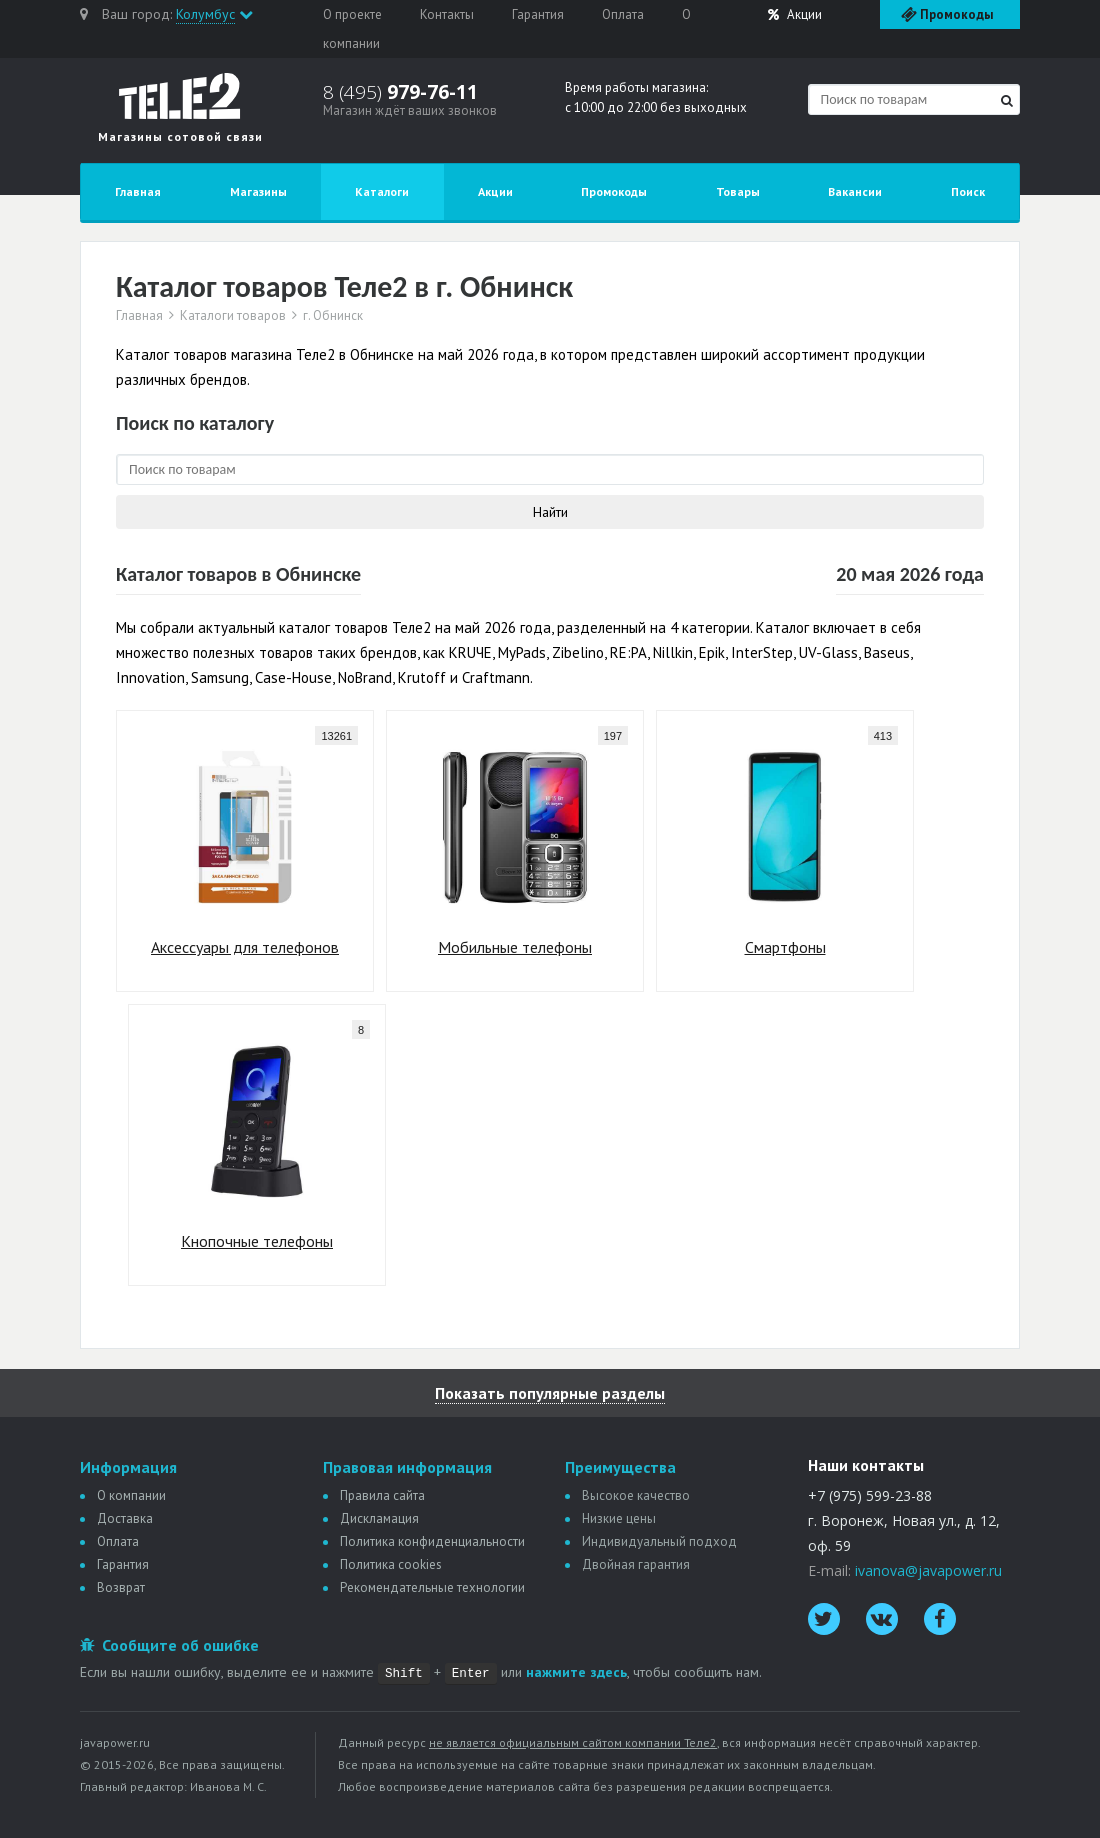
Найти (550, 512)
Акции (795, 14)
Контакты (447, 14)
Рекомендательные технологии (432, 1587)
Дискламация (379, 1518)
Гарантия (538, 14)
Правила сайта (382, 1495)
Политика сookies (391, 1564)
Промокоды (614, 191)
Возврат (121, 1587)
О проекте (352, 14)
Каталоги (382, 191)
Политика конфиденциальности (432, 1541)
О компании (131, 1495)
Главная (138, 191)
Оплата (623, 14)
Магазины (258, 191)
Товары (738, 191)
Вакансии (855, 191)
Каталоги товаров (233, 316)
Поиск (968, 191)
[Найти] (1007, 100)
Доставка (125, 1518)
